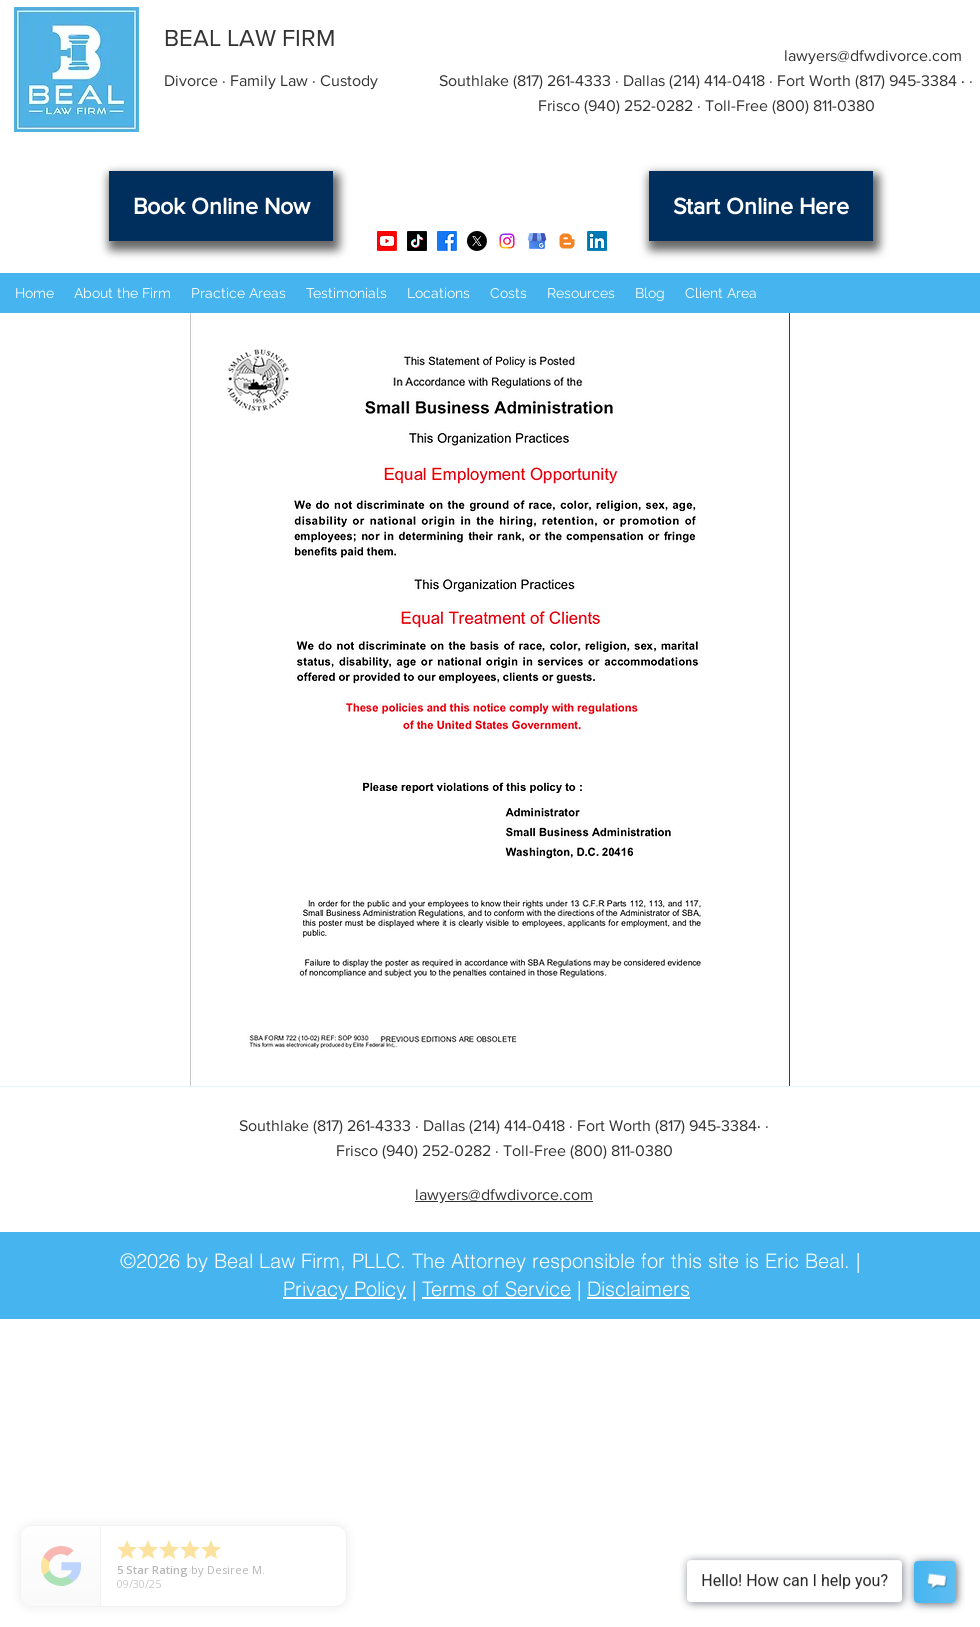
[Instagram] (507, 241)
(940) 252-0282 (638, 105)
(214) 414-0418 (717, 80)
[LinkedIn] (597, 241)
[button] (122, 293)
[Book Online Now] (221, 206)
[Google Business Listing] (537, 241)
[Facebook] (447, 241)
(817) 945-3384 (906, 80)
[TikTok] (417, 241)
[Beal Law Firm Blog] (567, 241)
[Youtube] (387, 241)
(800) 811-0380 (823, 105)
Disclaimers (638, 1288)
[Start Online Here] (761, 206)
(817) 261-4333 (562, 80)
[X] (477, 241)
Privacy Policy (344, 1288)
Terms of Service (496, 1288)
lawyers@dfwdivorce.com (873, 55)
